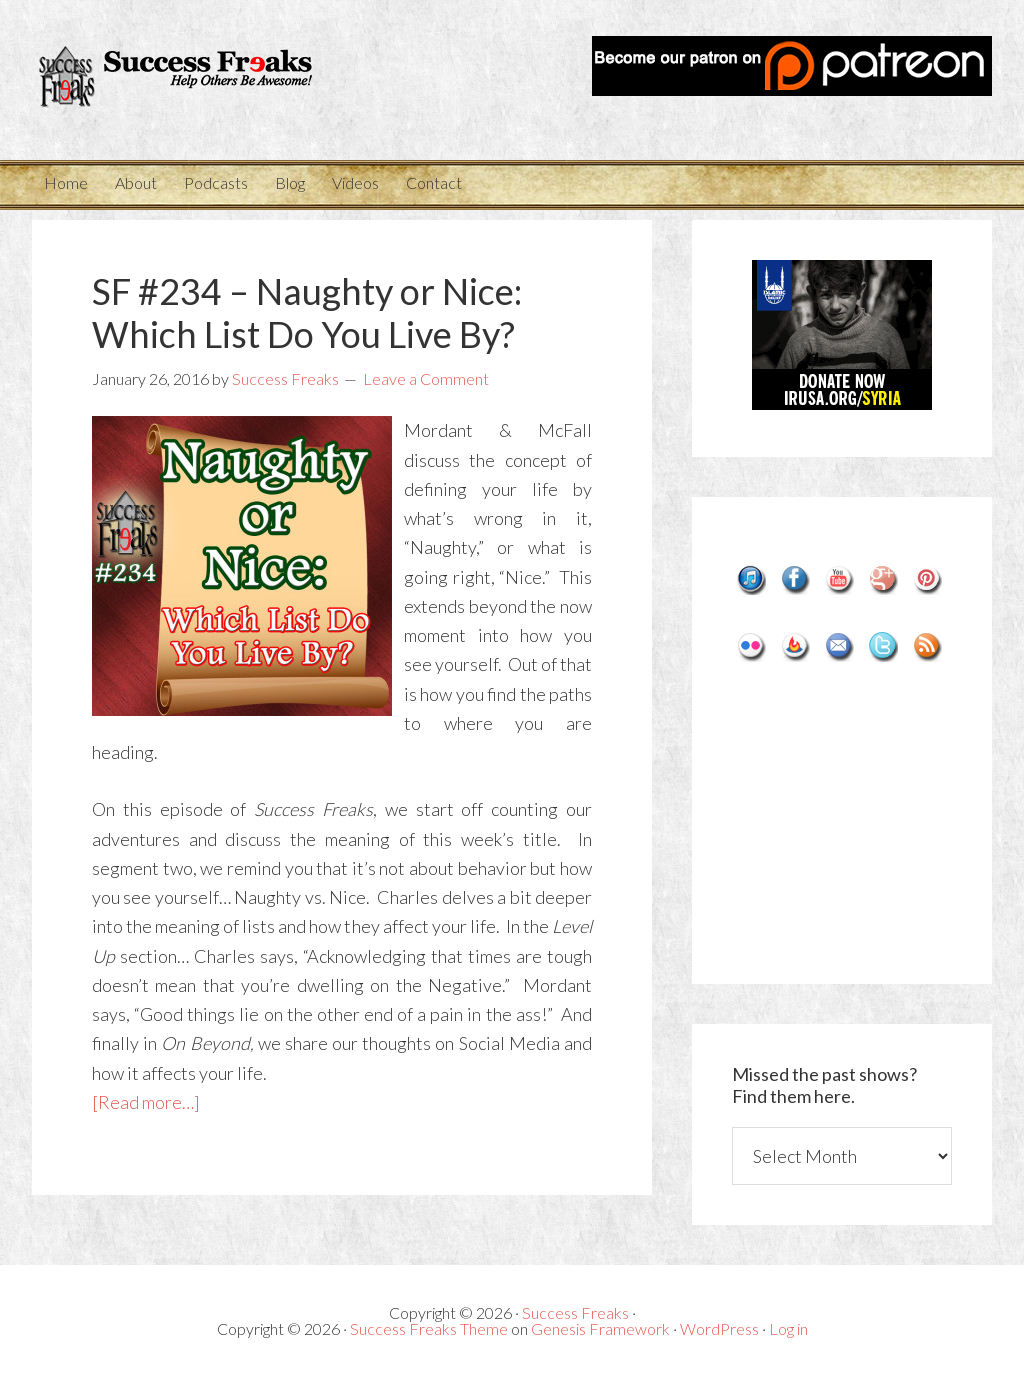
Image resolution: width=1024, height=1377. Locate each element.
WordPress (719, 1328)
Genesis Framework (600, 1328)
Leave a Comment (426, 378)
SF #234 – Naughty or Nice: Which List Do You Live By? (307, 312)
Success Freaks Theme (429, 1328)
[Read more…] (146, 1102)
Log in (788, 1328)
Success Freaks (182, 80)
